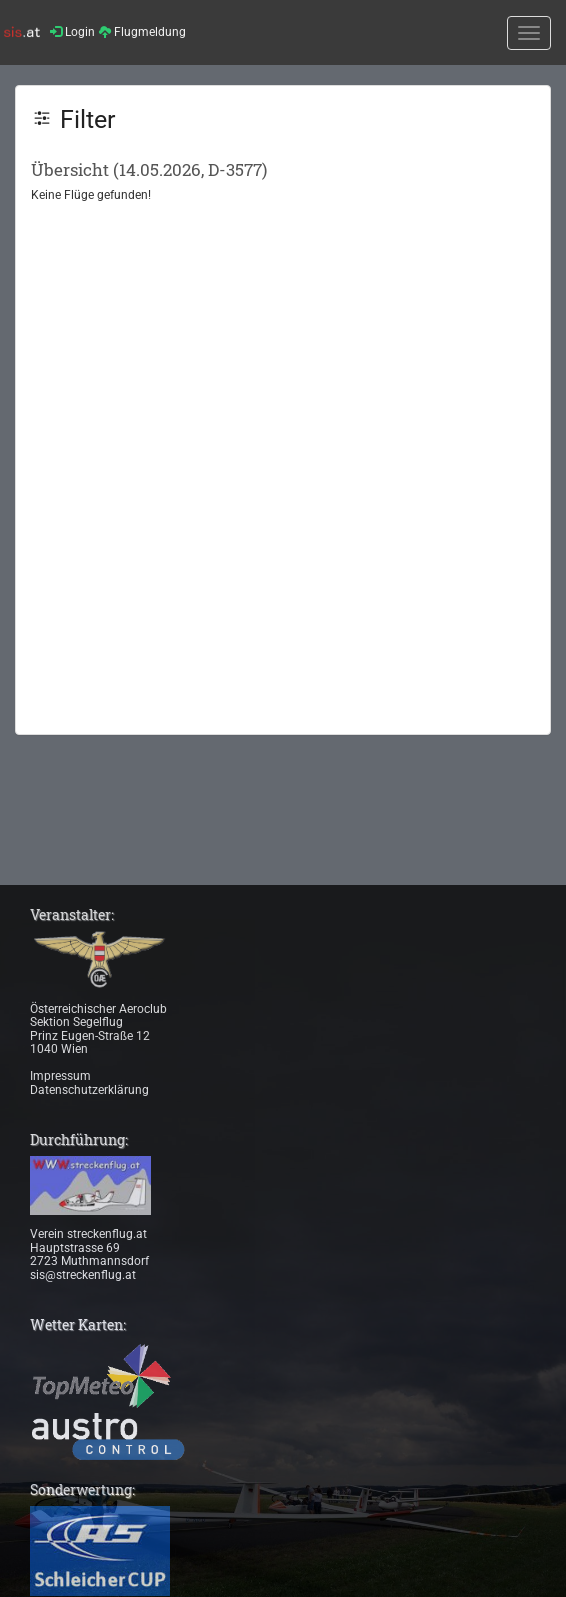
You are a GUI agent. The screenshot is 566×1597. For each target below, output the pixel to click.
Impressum (60, 1076)
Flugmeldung (142, 32)
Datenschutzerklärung (89, 1090)
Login (72, 32)
